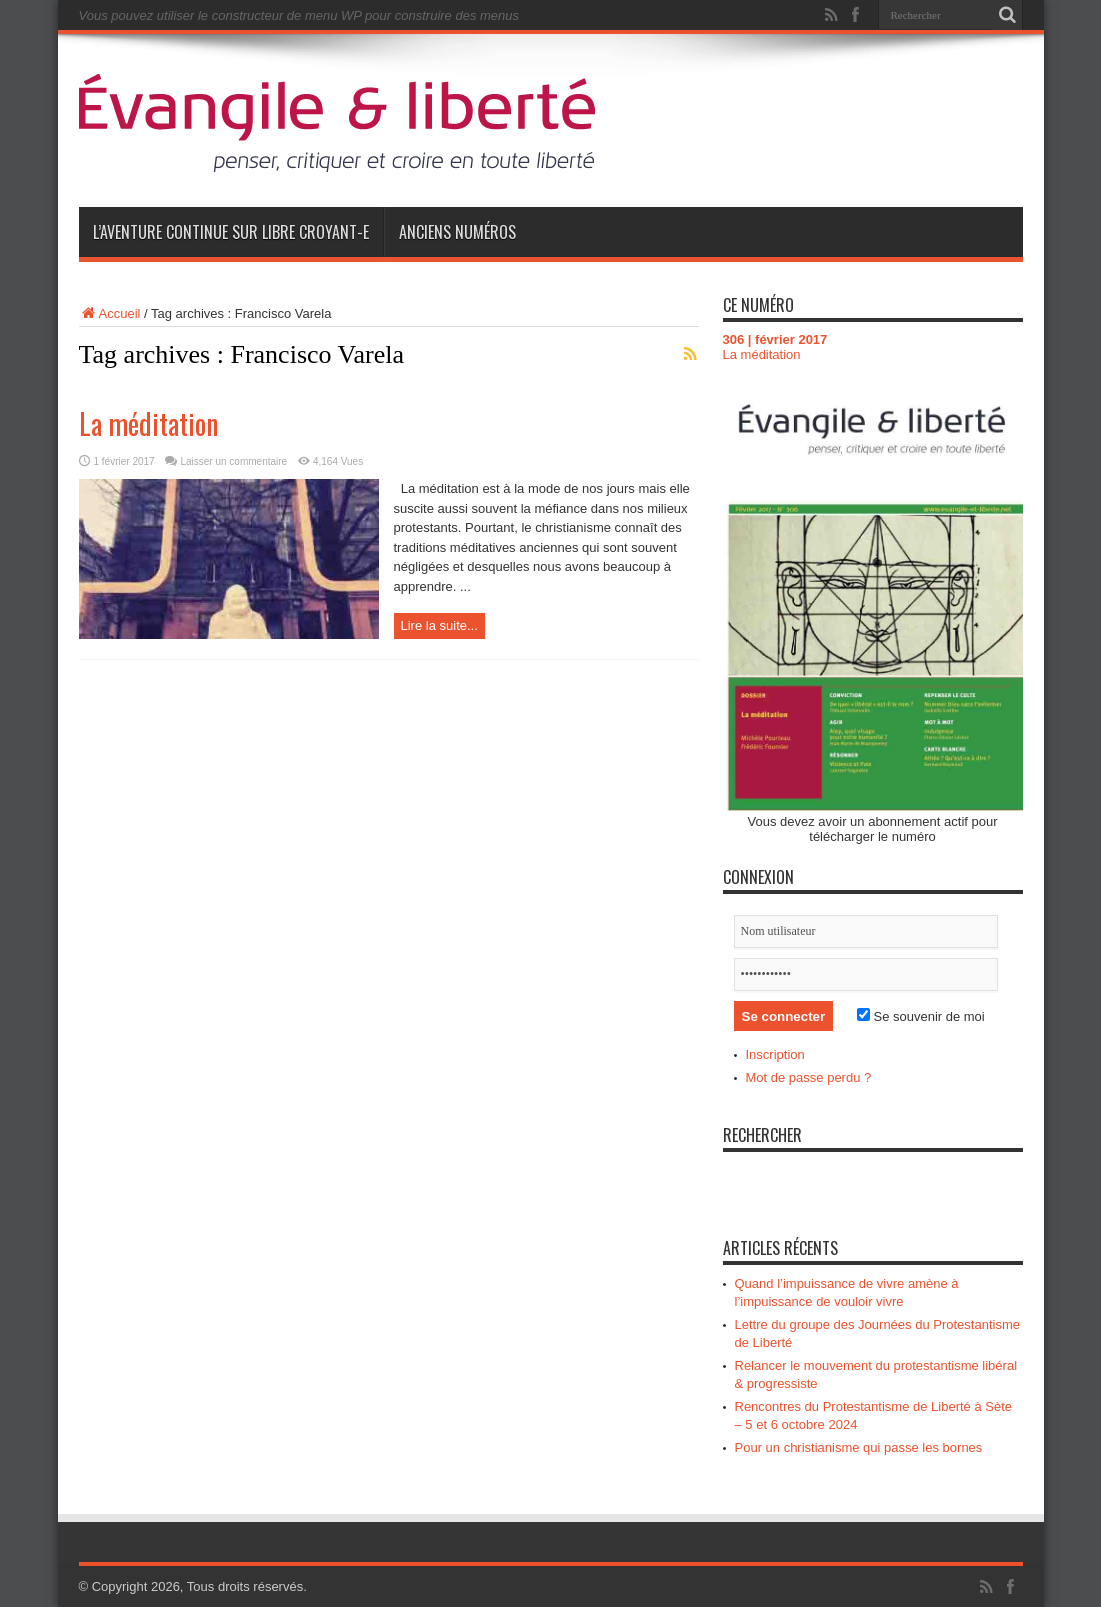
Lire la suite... (439, 625)
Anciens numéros (457, 232)
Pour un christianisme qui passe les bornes (859, 1447)
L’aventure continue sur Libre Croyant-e (231, 232)
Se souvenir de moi (921, 1016)
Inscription (775, 1054)
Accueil (110, 313)
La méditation (148, 423)
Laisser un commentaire (233, 461)
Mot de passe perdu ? (809, 1077)
